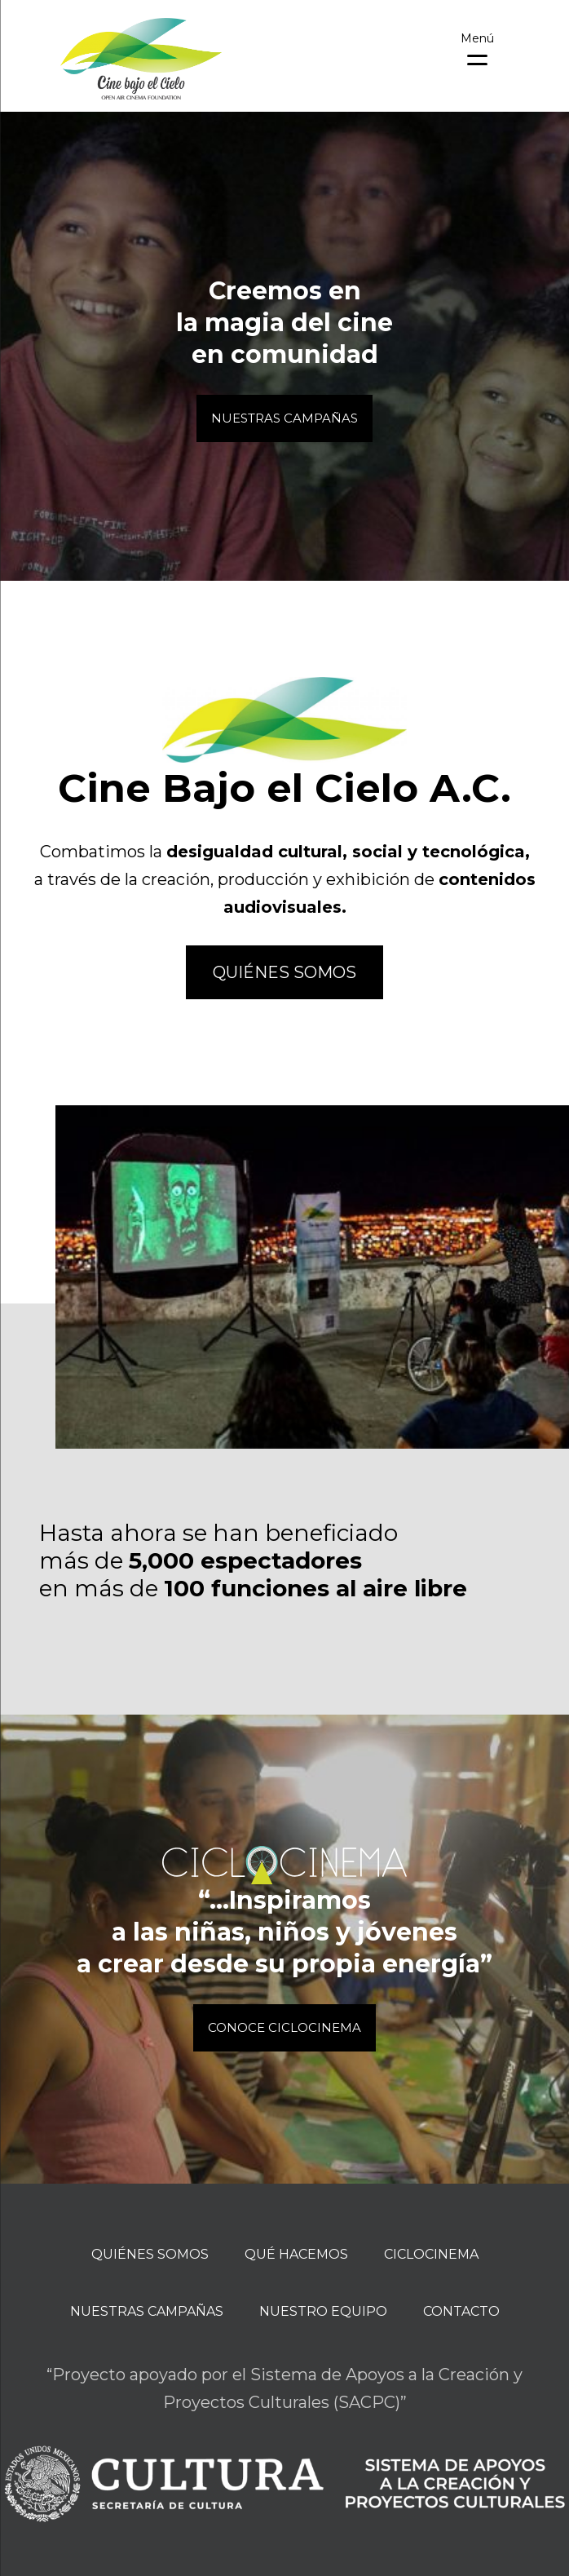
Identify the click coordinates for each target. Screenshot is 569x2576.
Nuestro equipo (323, 2311)
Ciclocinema (431, 2254)
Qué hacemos (296, 2254)
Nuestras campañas (146, 2311)
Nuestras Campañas (284, 418)
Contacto (461, 2311)
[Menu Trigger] (477, 46)
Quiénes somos (284, 972)
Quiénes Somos (150, 2254)
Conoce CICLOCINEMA (284, 2027)
